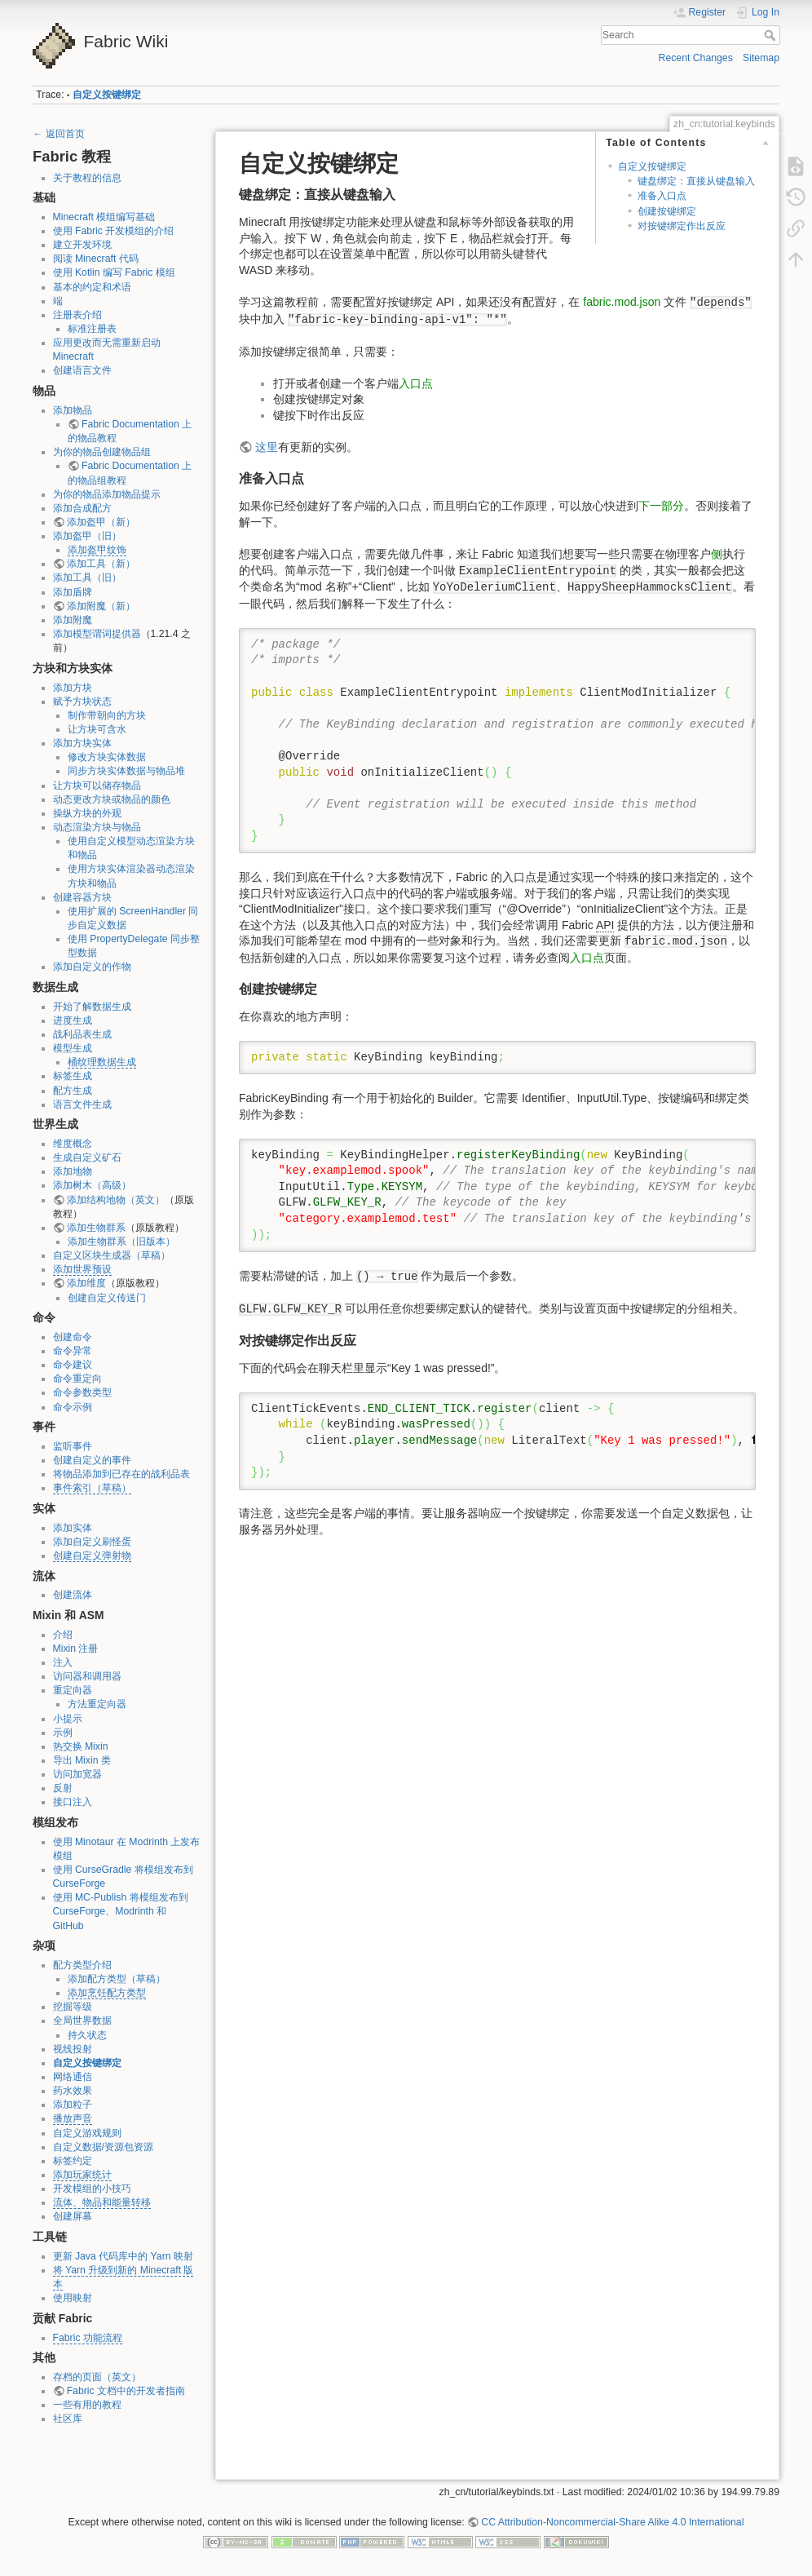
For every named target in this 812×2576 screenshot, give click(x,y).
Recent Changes (696, 58)
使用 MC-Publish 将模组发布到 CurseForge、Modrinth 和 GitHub (120, 1911)
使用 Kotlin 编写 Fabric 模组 (114, 272)
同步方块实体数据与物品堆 (126, 771)
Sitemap (761, 58)
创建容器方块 (82, 897)
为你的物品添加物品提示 (107, 494)
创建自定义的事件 (92, 1460)
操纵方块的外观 (87, 813)
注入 (63, 1662)
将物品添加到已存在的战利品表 (121, 1474)
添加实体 (72, 1528)
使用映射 (72, 2298)
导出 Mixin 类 (82, 1760)
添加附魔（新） (101, 606)
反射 (63, 1788)
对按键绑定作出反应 (682, 226)
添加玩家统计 (82, 2174)
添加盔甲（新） (101, 522)
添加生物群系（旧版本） (121, 1241)
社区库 (67, 2418)
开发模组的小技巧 (92, 2188)
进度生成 (72, 1020)
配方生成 (72, 1090)
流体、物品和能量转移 (102, 2202)
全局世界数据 (82, 2020)
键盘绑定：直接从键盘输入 (696, 181)
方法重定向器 (97, 1704)
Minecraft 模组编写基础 (104, 217)
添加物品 (72, 410)
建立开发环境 (82, 244)
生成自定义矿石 (87, 1157)
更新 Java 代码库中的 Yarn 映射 (123, 2256)
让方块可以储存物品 (97, 785)
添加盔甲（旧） (87, 536)
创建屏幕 (72, 2216)
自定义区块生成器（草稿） (111, 1255)
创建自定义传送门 (107, 1297)
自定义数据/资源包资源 (103, 2147)
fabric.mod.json (621, 301)
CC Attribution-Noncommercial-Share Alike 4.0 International (612, 2522)
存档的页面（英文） (97, 2377)
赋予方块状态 (82, 701)
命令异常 (72, 1351)
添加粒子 (72, 2104)
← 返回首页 (59, 133)
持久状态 (87, 2035)
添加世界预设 (82, 1269)
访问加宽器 (77, 1774)
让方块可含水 (97, 729)
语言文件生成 (82, 1104)
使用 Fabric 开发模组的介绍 (113, 231)
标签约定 (72, 2161)
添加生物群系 (96, 1227)
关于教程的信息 (87, 178)
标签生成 (72, 1076)
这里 (266, 447)
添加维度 (86, 1283)
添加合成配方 (82, 508)
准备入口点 (662, 195)
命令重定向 (77, 1378)
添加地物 (72, 1171)
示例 (63, 1732)
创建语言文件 (82, 370)
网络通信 (72, 2076)
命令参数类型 (82, 1392)
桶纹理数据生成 (102, 1062)
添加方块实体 (82, 743)
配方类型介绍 (82, 1965)
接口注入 (72, 1802)
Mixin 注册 (76, 1648)
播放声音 (72, 2118)
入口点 (416, 383)
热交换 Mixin (80, 1746)
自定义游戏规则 (87, 2133)
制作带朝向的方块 (107, 715)
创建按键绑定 (667, 211)
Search (771, 35)
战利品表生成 (82, 1034)
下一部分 (661, 505)
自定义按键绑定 (107, 94)
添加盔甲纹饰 (97, 549)
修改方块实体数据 (107, 757)
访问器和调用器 (87, 1676)
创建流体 (72, 1594)
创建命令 (72, 1337)
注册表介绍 (77, 315)
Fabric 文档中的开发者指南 (126, 2391)
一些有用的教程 (87, 2404)
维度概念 (72, 1143)
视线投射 (72, 2049)
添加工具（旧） (87, 577)
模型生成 (72, 1048)
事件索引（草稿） (92, 1488)
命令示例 (72, 1407)
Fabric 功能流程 (87, 2338)
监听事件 (72, 1446)
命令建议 (72, 1364)
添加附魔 (72, 620)
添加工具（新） (101, 563)
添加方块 (72, 687)
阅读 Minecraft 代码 (96, 258)
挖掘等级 (72, 2006)
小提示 (67, 1718)
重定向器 (72, 1690)
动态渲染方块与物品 (97, 827)
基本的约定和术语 (92, 287)
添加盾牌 (72, 592)
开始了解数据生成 (92, 1006)
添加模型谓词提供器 (97, 634)
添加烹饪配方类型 (107, 1992)
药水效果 (72, 2090)
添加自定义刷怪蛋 (92, 1541)
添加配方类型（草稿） (116, 1979)
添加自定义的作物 (92, 966)
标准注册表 (92, 328)
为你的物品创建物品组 (102, 452)
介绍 (63, 1634)
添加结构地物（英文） (116, 1200)
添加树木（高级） (92, 1185)
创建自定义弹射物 (92, 1555)
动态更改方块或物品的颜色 (111, 799)
